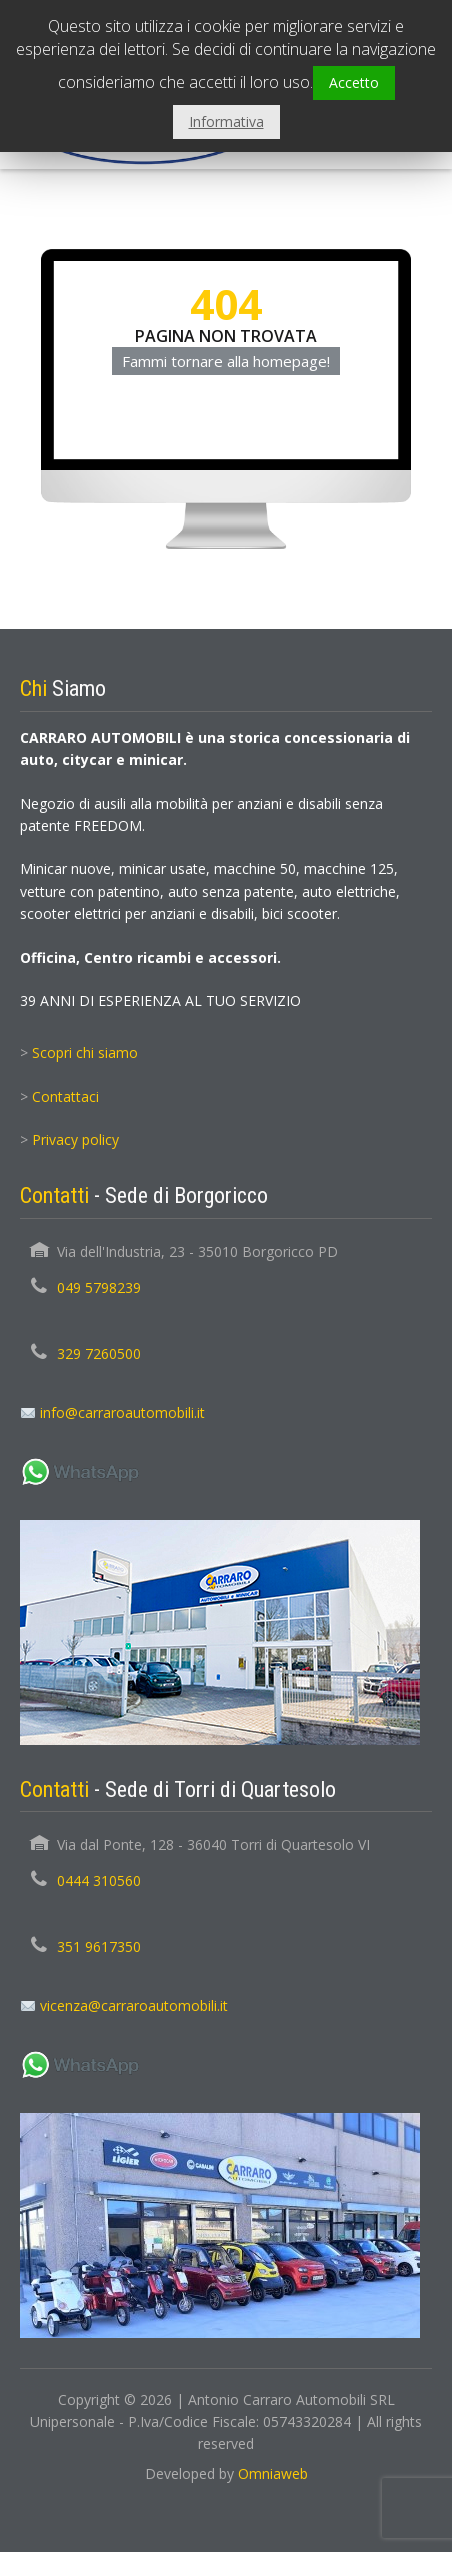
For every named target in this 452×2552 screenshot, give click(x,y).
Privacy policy (75, 1139)
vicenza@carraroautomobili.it (134, 2005)
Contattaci (65, 1096)
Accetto (354, 82)
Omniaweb (273, 2473)
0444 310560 (99, 1880)
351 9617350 (99, 1946)
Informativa (226, 121)
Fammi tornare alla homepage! (226, 361)
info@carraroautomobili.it (122, 1412)
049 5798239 (99, 1287)
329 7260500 (99, 1353)
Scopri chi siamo (85, 1052)
